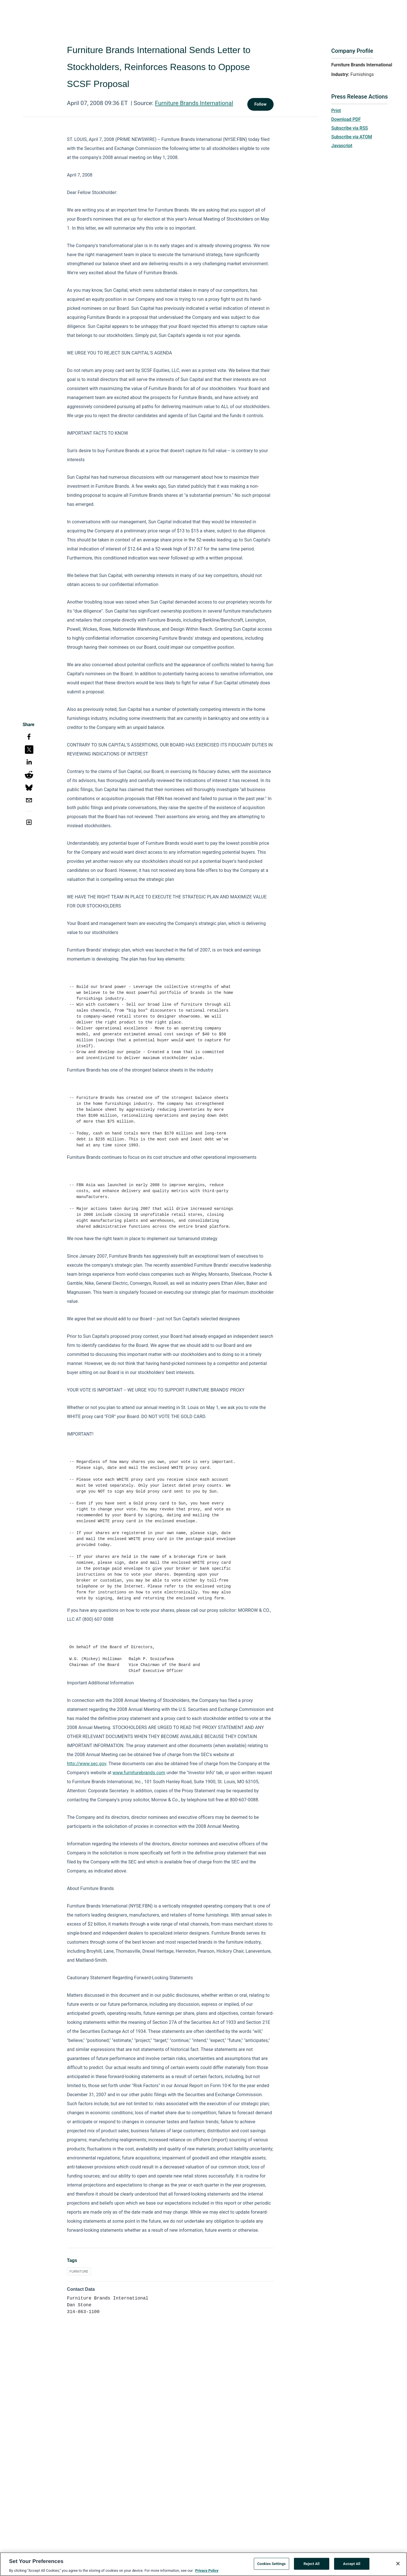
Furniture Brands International (194, 103)
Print (336, 110)
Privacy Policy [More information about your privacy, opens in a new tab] (206, 2572)
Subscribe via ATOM (351, 137)
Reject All (312, 2565)
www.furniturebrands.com (138, 1772)
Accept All (351, 2565)
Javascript (341, 145)
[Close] (398, 2565)
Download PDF (346, 119)
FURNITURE (79, 2271)
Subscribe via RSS (349, 128)
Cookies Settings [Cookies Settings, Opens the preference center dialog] (271, 2565)
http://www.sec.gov (86, 1763)
